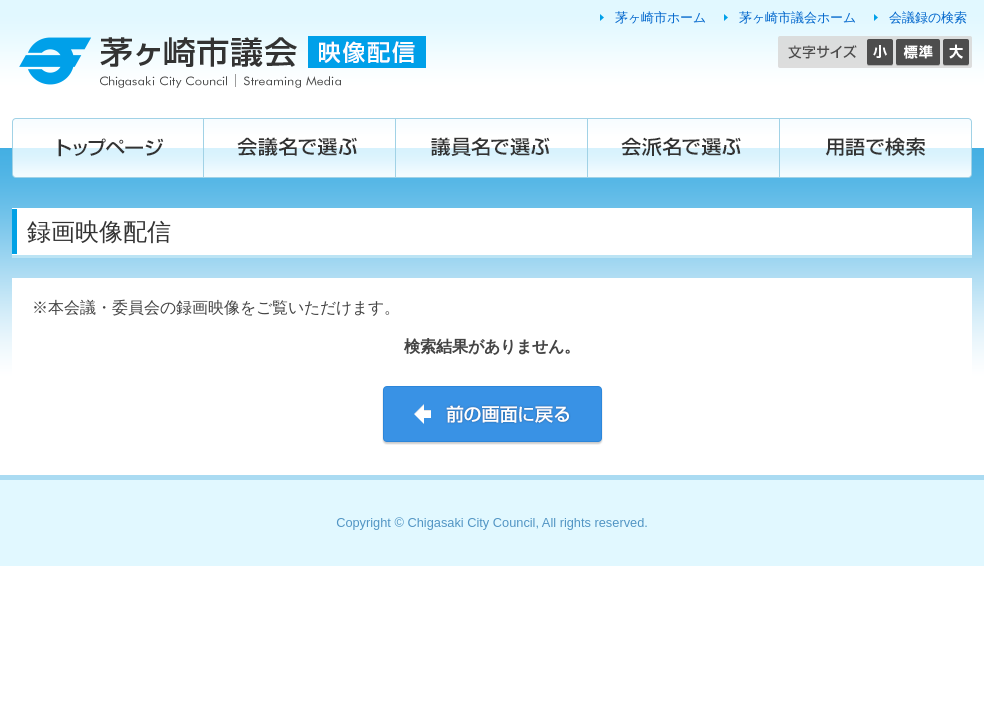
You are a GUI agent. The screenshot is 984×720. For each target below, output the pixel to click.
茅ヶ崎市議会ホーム (797, 17)
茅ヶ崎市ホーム (660, 17)
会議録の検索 (928, 17)
